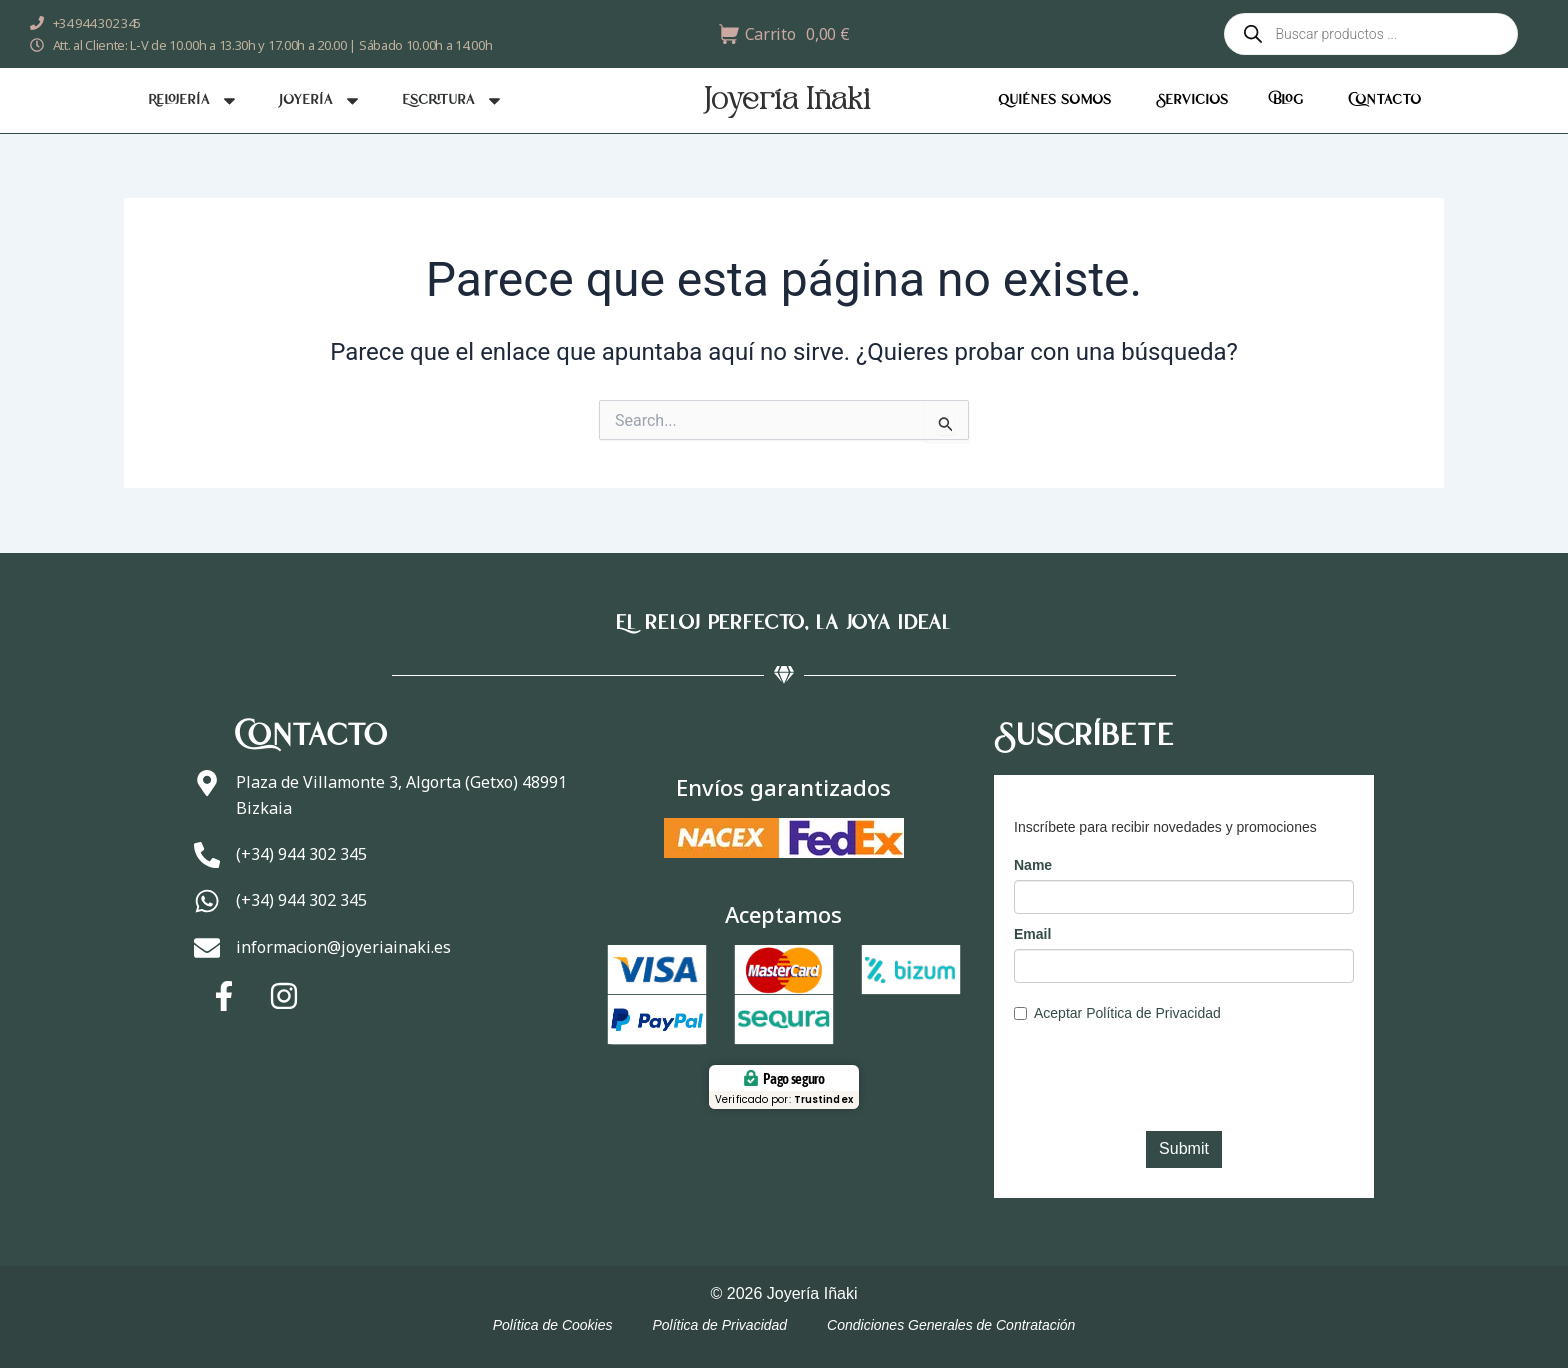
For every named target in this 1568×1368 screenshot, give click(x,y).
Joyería (320, 100)
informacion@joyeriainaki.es (347, 952)
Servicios (1192, 100)
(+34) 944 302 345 (305, 852)
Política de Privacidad (719, 1325)
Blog (1288, 100)
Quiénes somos (1054, 100)
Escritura (453, 100)
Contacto (1384, 100)
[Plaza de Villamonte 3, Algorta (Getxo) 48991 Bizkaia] (209, 785)
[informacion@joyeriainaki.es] (209, 955)
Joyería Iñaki (787, 101)
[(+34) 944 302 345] (209, 855)
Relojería (193, 100)
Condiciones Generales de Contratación (951, 1325)
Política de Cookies (553, 1325)
